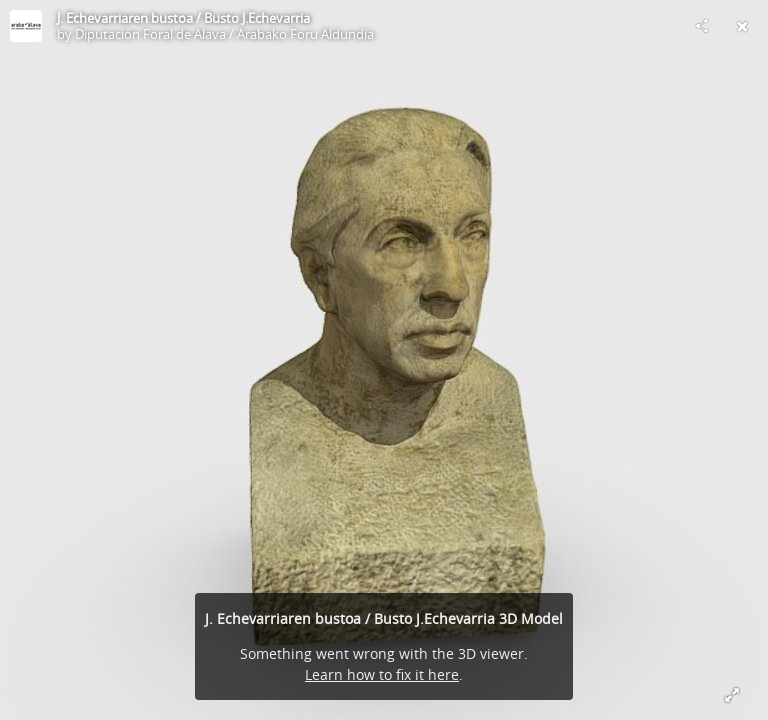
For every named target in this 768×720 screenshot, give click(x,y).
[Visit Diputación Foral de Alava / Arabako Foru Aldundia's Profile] (26, 26)
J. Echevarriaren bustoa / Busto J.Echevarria (183, 18)
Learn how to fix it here (382, 674)
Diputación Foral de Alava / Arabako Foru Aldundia (224, 34)
